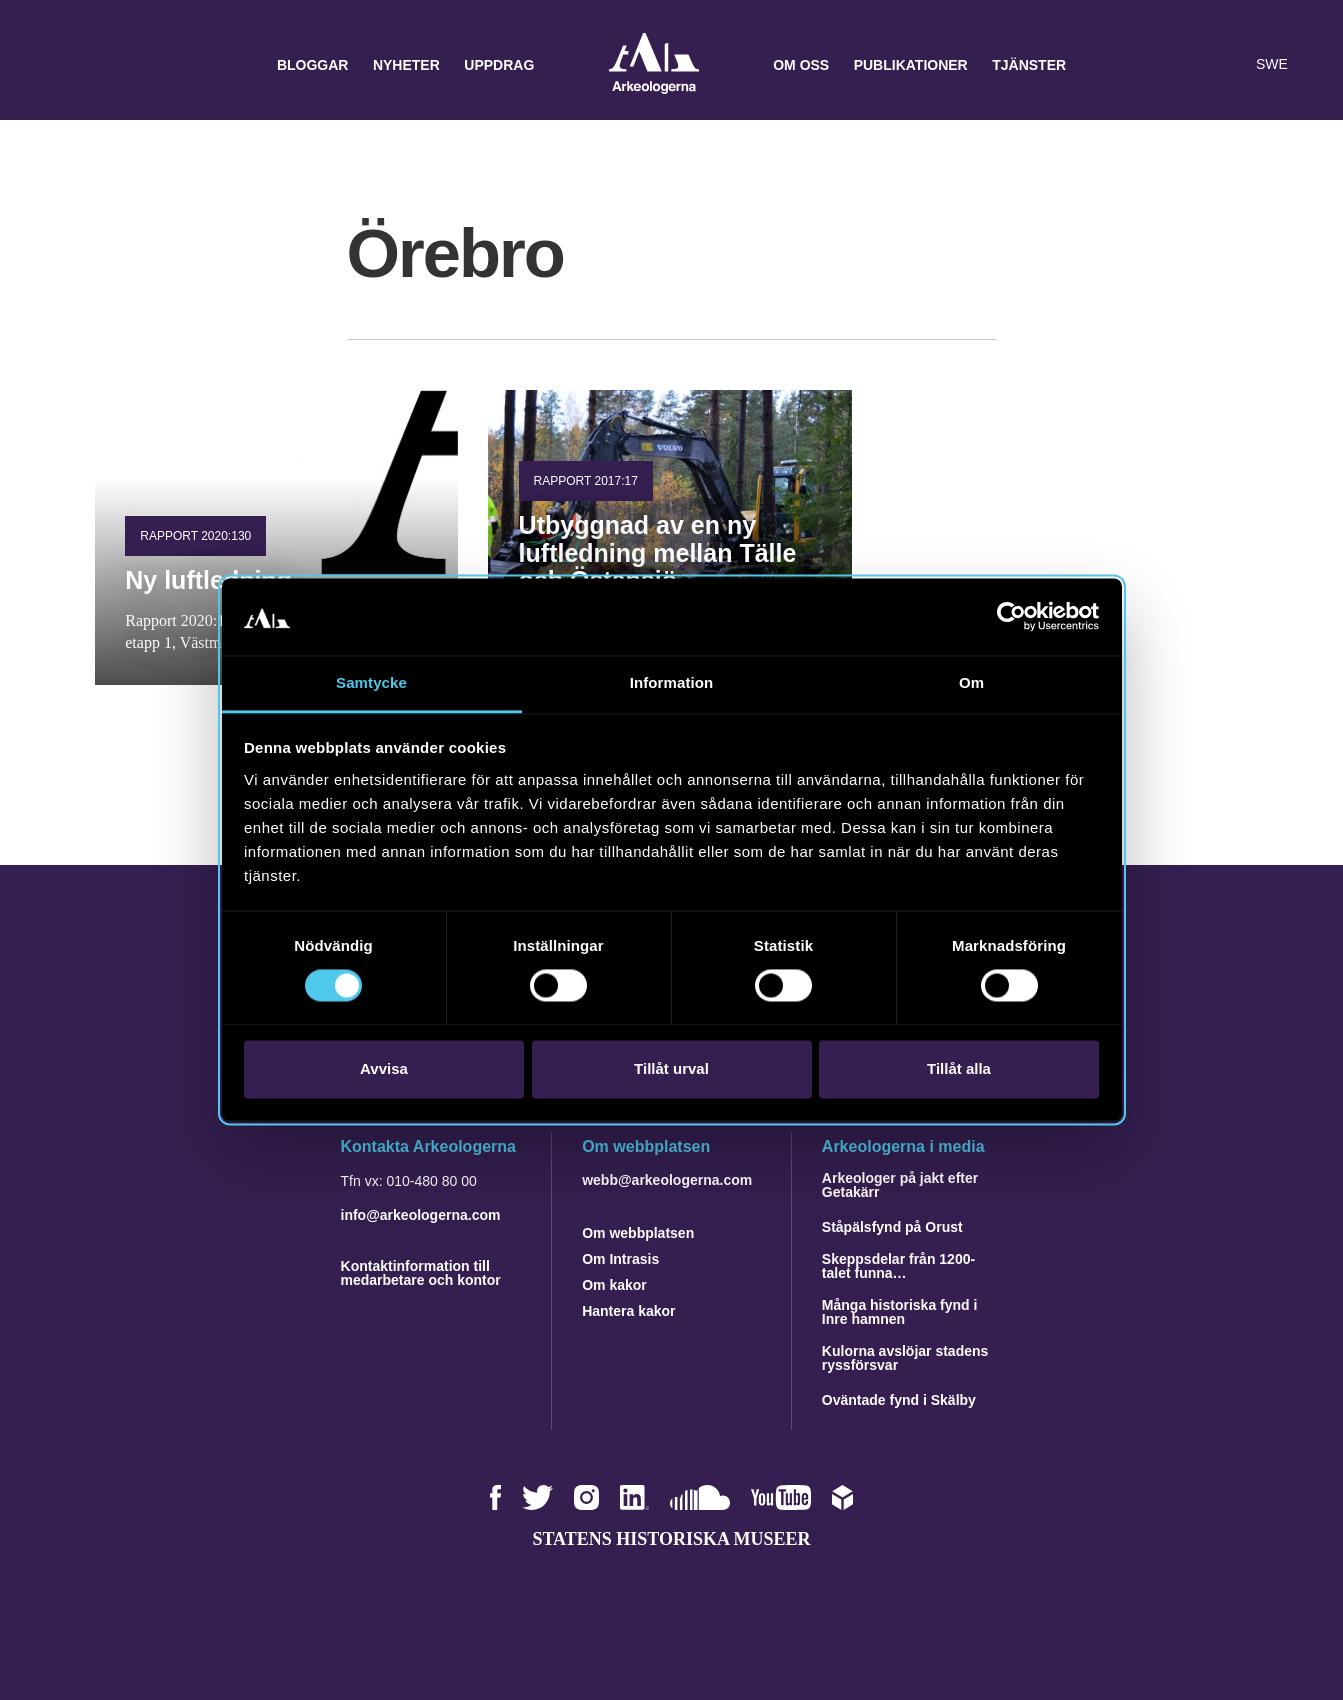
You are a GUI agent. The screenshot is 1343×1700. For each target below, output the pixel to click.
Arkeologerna (654, 65)
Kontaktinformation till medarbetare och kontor (421, 1273)
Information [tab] (672, 682)
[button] (1187, 65)
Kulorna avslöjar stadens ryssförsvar (905, 1358)
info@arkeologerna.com (421, 1215)
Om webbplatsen (638, 1233)
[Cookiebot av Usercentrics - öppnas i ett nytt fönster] (1011, 617)
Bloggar (313, 65)
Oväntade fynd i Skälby (899, 1400)
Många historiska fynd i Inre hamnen (900, 1312)
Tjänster (1029, 65)
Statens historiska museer (671, 1539)
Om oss (801, 65)
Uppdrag (499, 65)
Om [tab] (971, 682)
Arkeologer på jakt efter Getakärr (900, 1185)
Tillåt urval (671, 1068)
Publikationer (911, 65)
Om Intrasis (620, 1259)
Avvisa (384, 1068)
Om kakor (614, 1285)
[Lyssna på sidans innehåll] (1227, 65)
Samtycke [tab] (371, 682)
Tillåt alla (959, 1068)
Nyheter (406, 65)
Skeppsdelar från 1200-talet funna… (898, 1266)
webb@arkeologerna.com (667, 1180)
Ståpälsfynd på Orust (892, 1227)
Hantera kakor (628, 1311)
